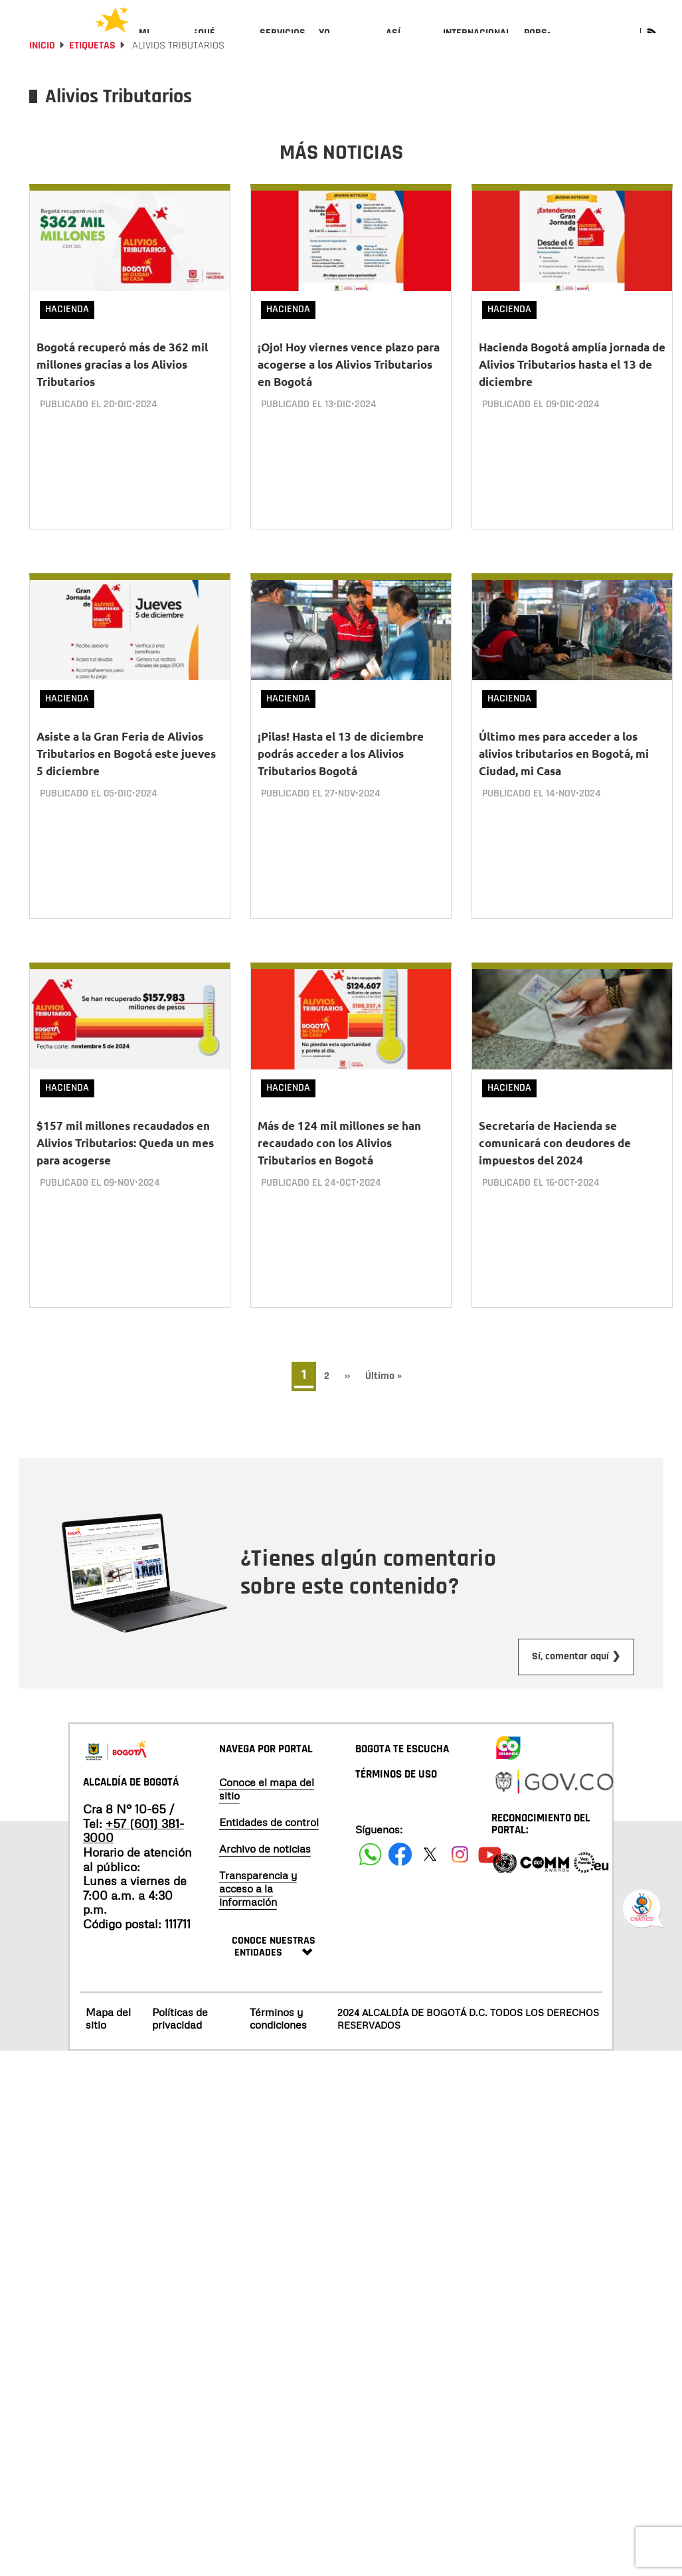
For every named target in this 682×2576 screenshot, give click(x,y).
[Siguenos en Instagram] (459, 1858)
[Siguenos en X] (430, 1858)
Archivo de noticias (265, 1852)
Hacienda (67, 345)
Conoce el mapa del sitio (266, 1793)
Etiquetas (92, 81)
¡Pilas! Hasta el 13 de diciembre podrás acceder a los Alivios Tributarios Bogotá (341, 779)
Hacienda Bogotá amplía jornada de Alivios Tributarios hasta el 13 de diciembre (572, 400)
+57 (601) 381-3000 (133, 1834)
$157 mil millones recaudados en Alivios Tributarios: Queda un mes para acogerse (125, 1157)
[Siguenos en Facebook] (370, 1858)
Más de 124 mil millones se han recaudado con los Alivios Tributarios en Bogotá (339, 1157)
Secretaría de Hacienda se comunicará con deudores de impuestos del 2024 (555, 1157)
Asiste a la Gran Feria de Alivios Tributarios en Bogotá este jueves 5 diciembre (126, 779)
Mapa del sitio (108, 2022)
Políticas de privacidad (180, 2022)
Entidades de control (269, 1826)
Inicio (42, 81)
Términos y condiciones (278, 2022)
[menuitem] (159, 44)
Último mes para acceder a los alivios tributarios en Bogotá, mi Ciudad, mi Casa (564, 779)
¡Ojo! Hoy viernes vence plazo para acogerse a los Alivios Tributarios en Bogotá (349, 400)
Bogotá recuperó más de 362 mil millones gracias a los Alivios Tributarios (122, 400)
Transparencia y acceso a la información (258, 1892)
